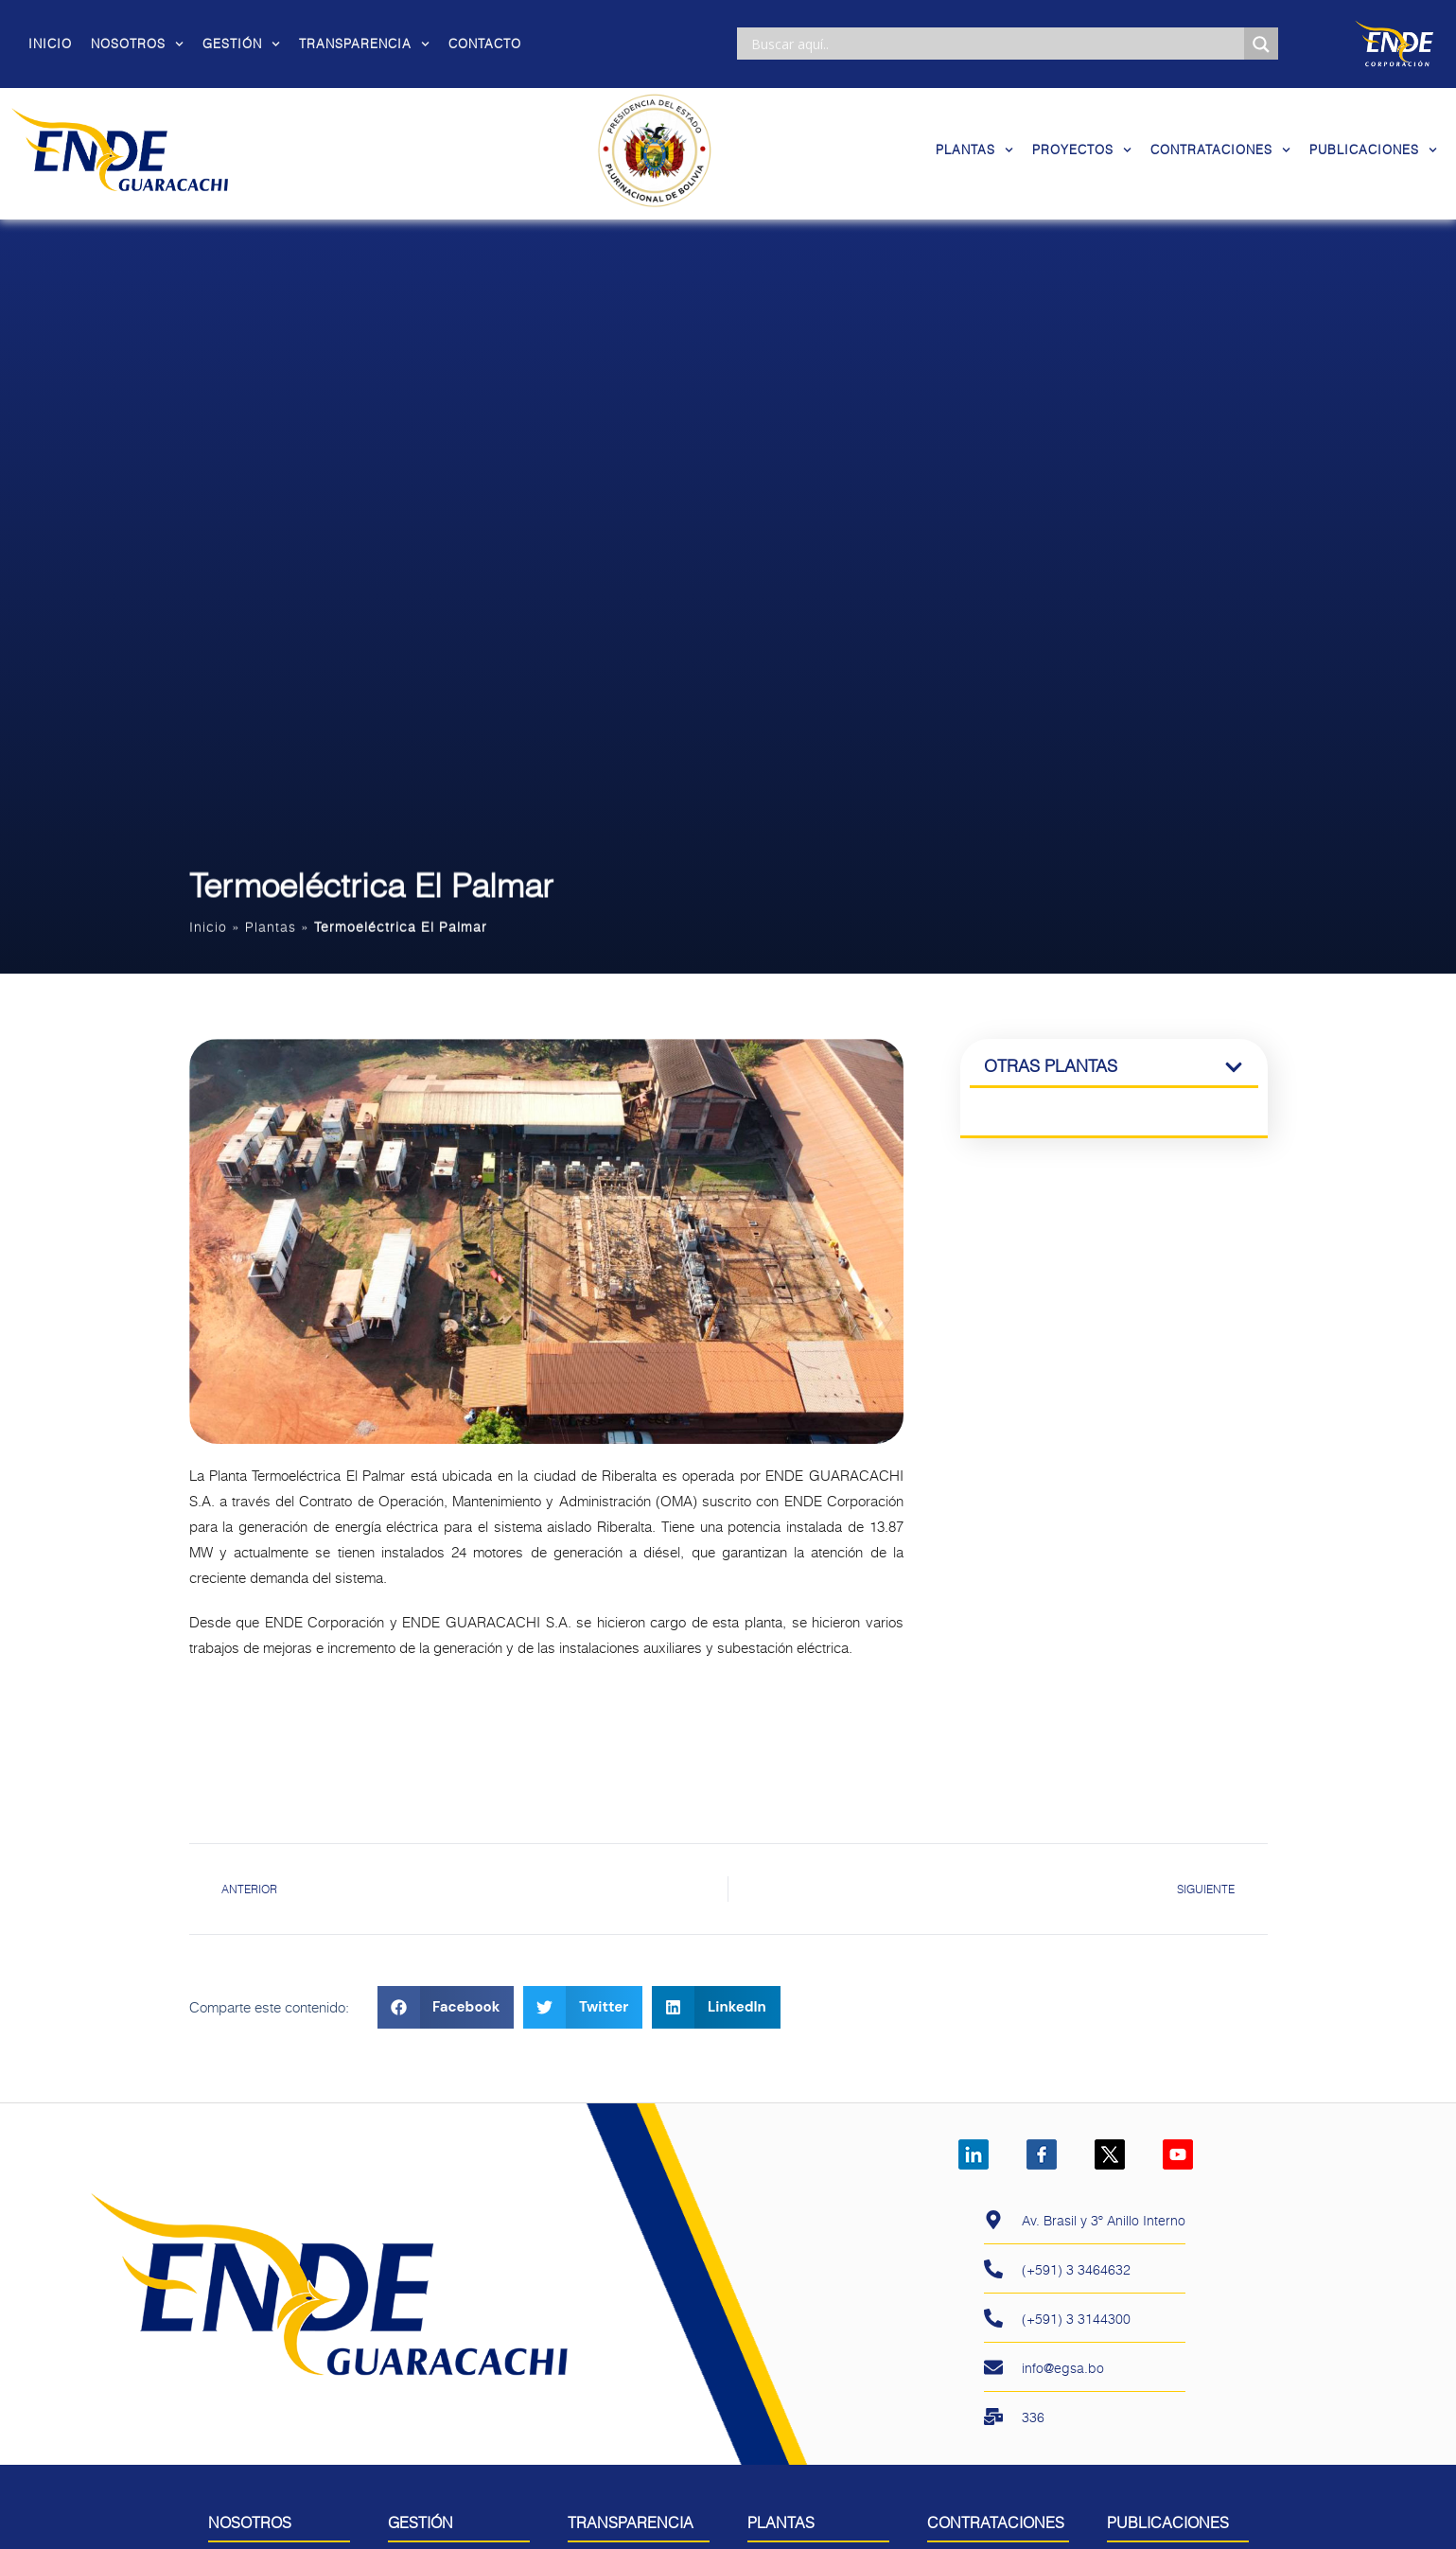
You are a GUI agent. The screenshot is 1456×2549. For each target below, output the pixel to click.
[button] (446, 2025)
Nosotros (137, 43)
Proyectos (1081, 150)
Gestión (241, 43)
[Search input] (994, 43)
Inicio (50, 43)
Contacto (484, 43)
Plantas (974, 150)
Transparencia (364, 43)
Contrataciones (1220, 150)
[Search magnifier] (1261, 44)
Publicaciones (1373, 150)
